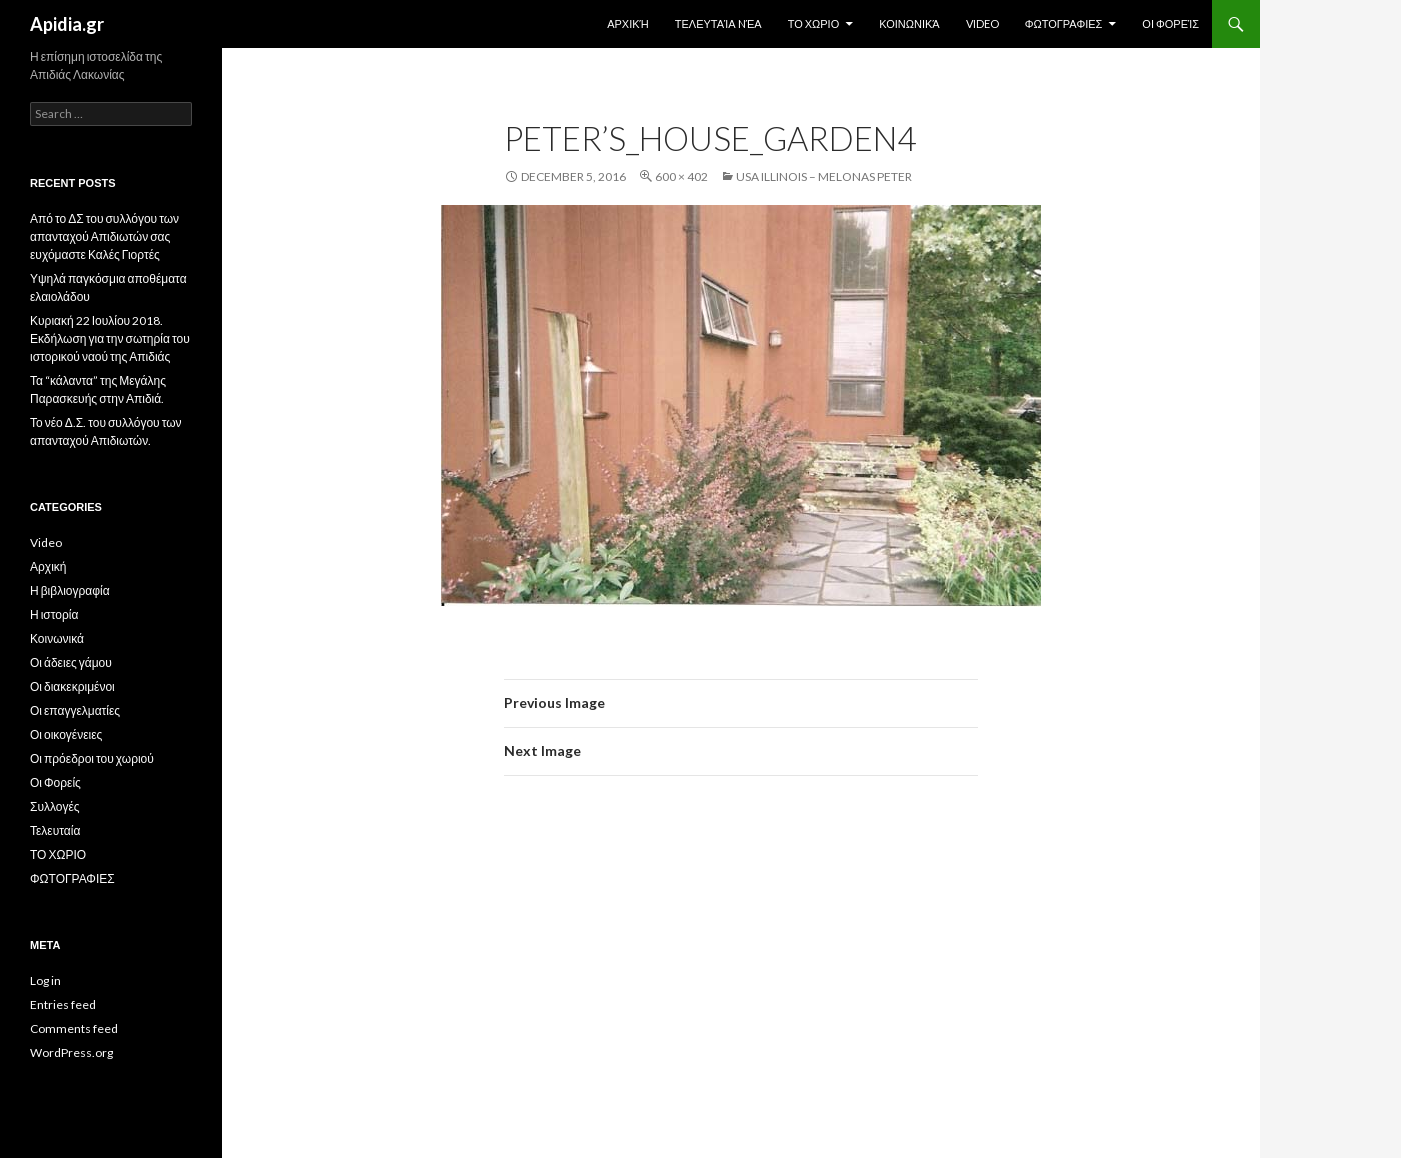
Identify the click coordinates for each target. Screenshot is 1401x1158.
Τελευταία (55, 830)
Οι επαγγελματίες (75, 710)
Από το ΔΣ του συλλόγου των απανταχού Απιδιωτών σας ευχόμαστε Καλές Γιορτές (104, 236)
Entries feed (63, 1004)
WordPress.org (71, 1052)
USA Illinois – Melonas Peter (824, 176)
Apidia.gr (67, 24)
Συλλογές (55, 806)
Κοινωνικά (909, 23)
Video (982, 23)
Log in (45, 980)
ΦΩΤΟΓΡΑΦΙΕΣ (1064, 23)
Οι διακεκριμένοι (72, 686)
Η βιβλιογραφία (70, 590)
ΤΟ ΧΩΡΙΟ (814, 23)
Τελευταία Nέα (718, 23)
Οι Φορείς (1170, 23)
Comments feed (74, 1028)
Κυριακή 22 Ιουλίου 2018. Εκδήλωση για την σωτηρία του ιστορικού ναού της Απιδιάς (110, 338)
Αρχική (628, 23)
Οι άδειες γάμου (71, 662)
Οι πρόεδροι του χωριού (92, 758)
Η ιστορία (54, 614)
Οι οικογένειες (66, 734)
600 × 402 (681, 176)
